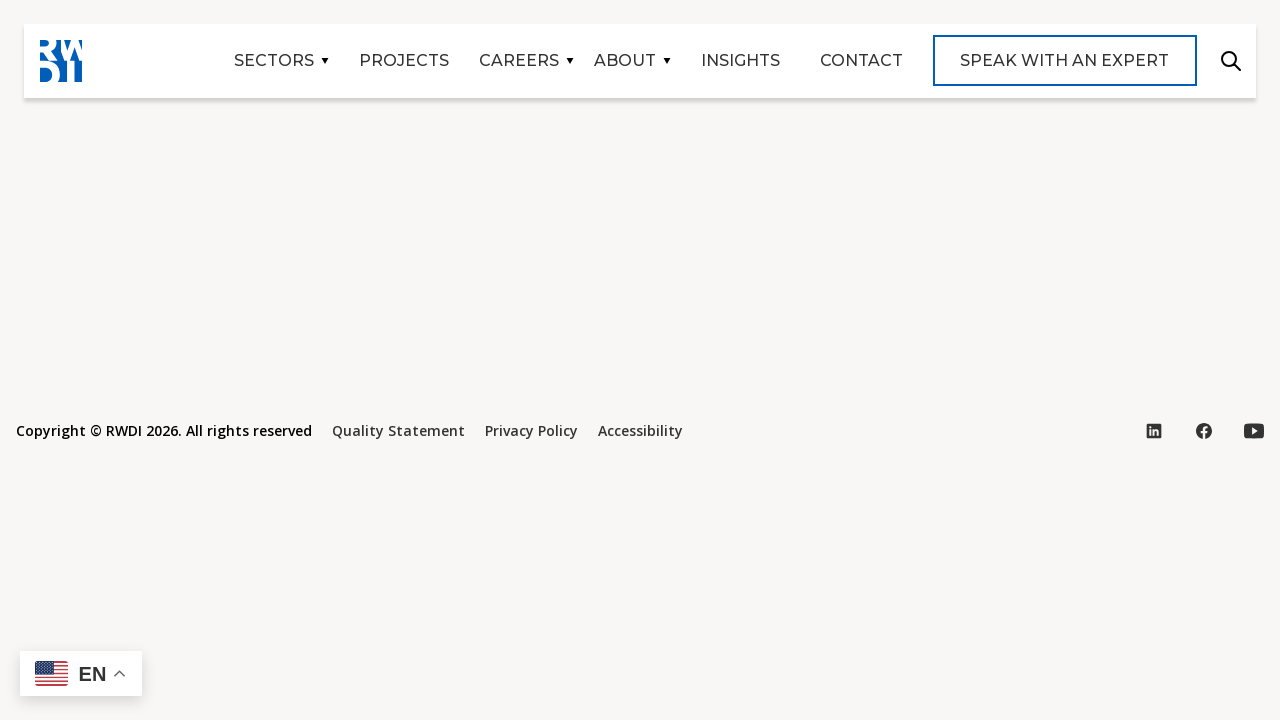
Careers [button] (519, 60)
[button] (81, 673)
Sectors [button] (274, 60)
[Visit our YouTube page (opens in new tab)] (1254, 431)
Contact (861, 60)
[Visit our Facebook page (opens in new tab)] (1204, 431)
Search (1231, 61)
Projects (404, 60)
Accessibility (640, 430)
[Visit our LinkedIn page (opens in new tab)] (1154, 431)
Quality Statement (398, 430)
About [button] (625, 60)
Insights (740, 60)
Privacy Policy (531, 430)
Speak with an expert (1064, 60)
